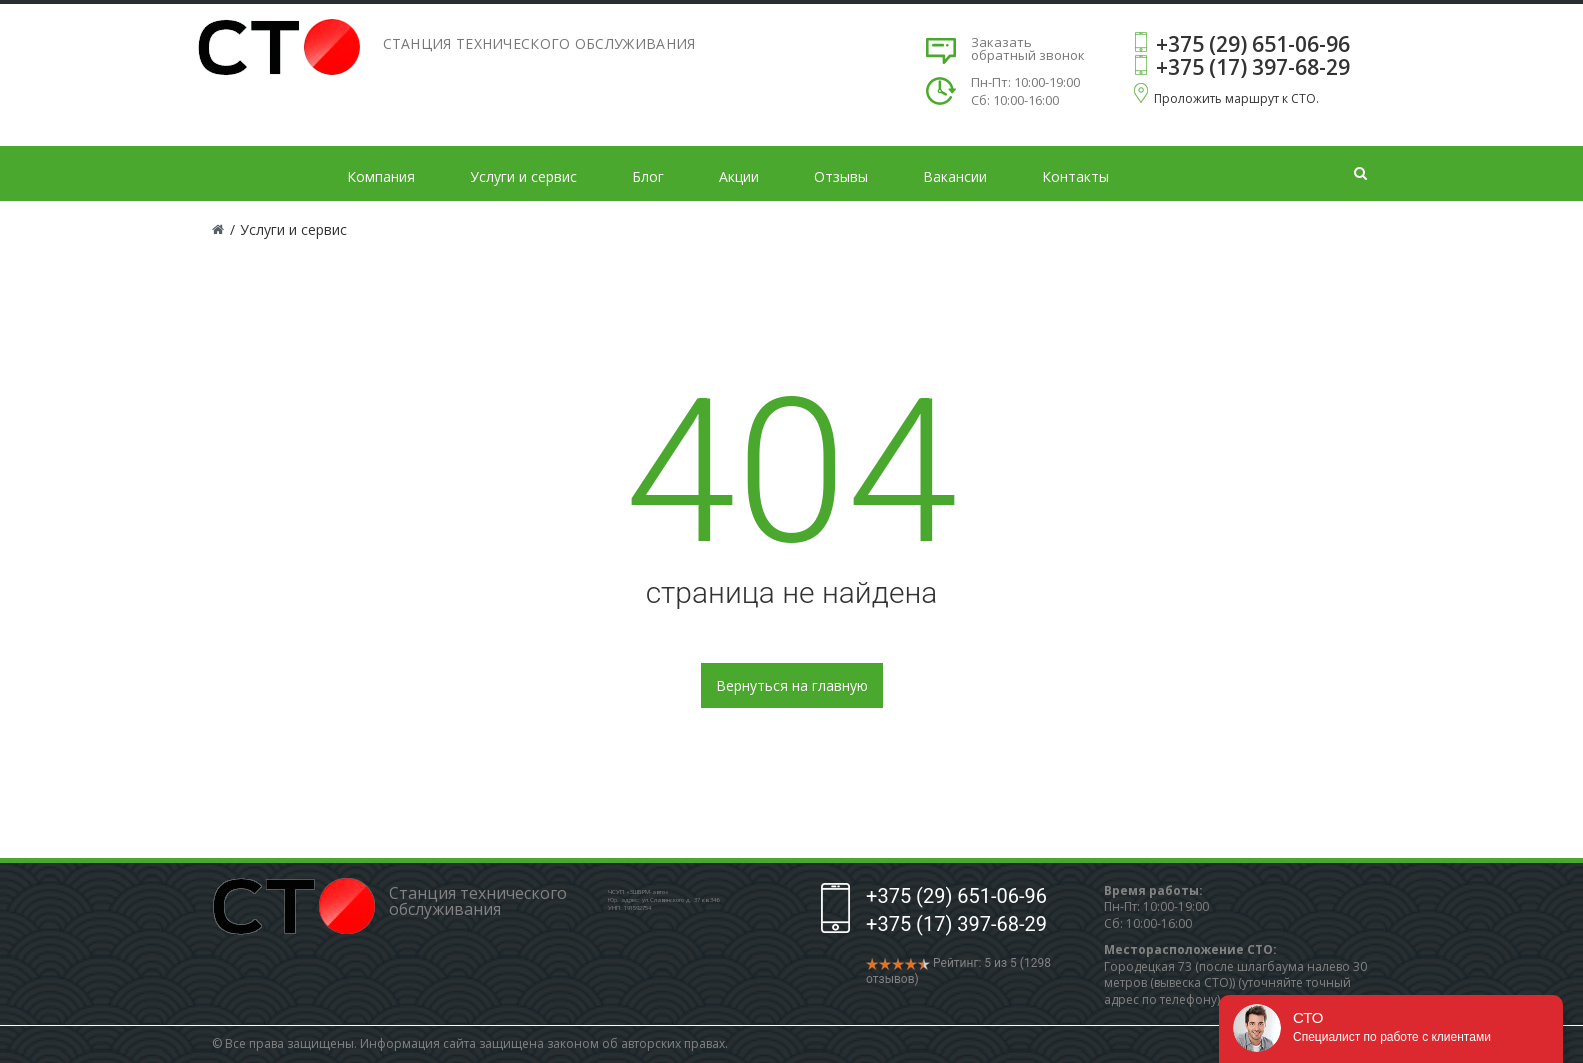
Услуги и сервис (523, 176)
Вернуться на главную (792, 685)
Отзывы (841, 176)
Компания (381, 176)
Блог (648, 176)
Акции (739, 176)
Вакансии (955, 176)
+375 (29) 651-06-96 (1253, 44)
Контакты (1075, 176)
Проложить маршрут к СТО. (1236, 98)
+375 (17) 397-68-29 (1253, 67)
